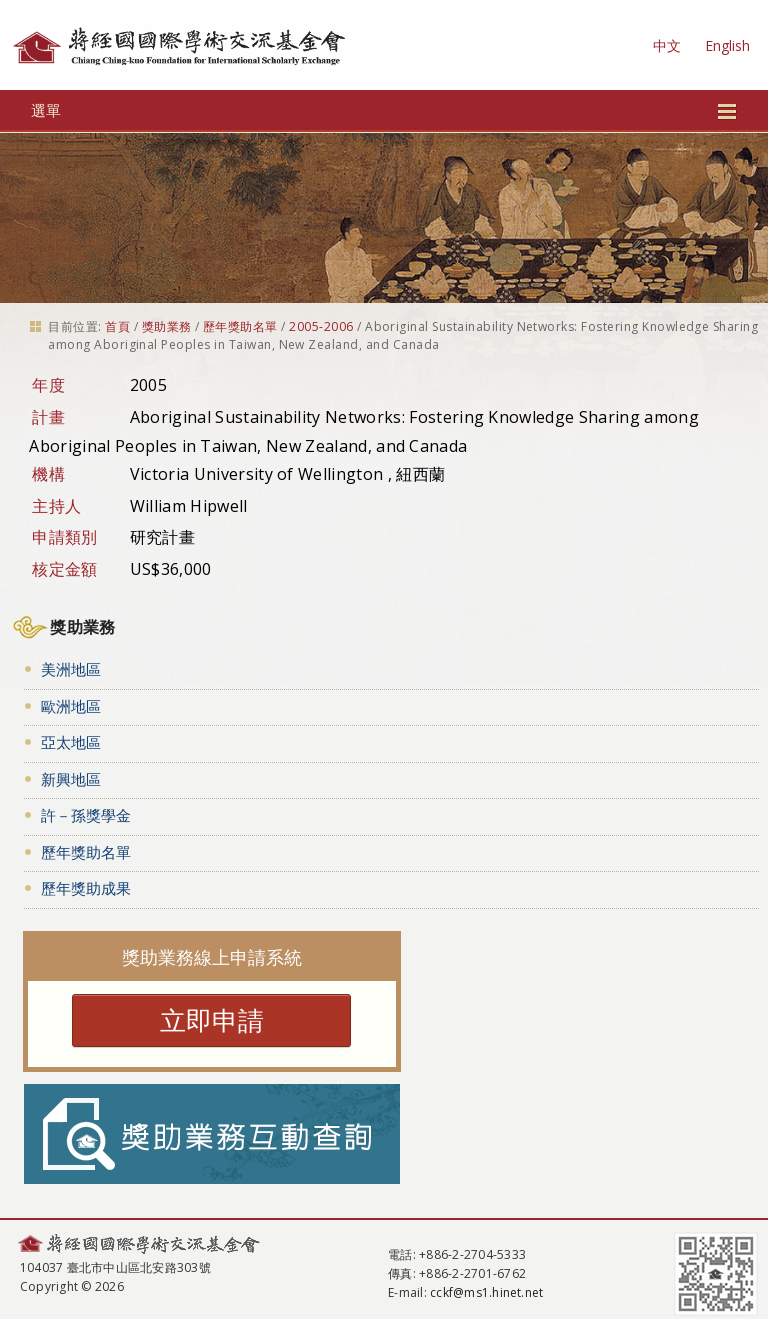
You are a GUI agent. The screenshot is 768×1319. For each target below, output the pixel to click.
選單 (384, 110)
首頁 (117, 326)
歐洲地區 (71, 706)
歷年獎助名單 (240, 326)
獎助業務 (167, 326)
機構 (48, 474)
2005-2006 (321, 326)
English (727, 45)
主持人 (56, 506)
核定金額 (64, 569)
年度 (48, 385)
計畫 (48, 417)
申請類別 (64, 537)
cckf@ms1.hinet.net (486, 1292)
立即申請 (212, 1020)
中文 (667, 45)
